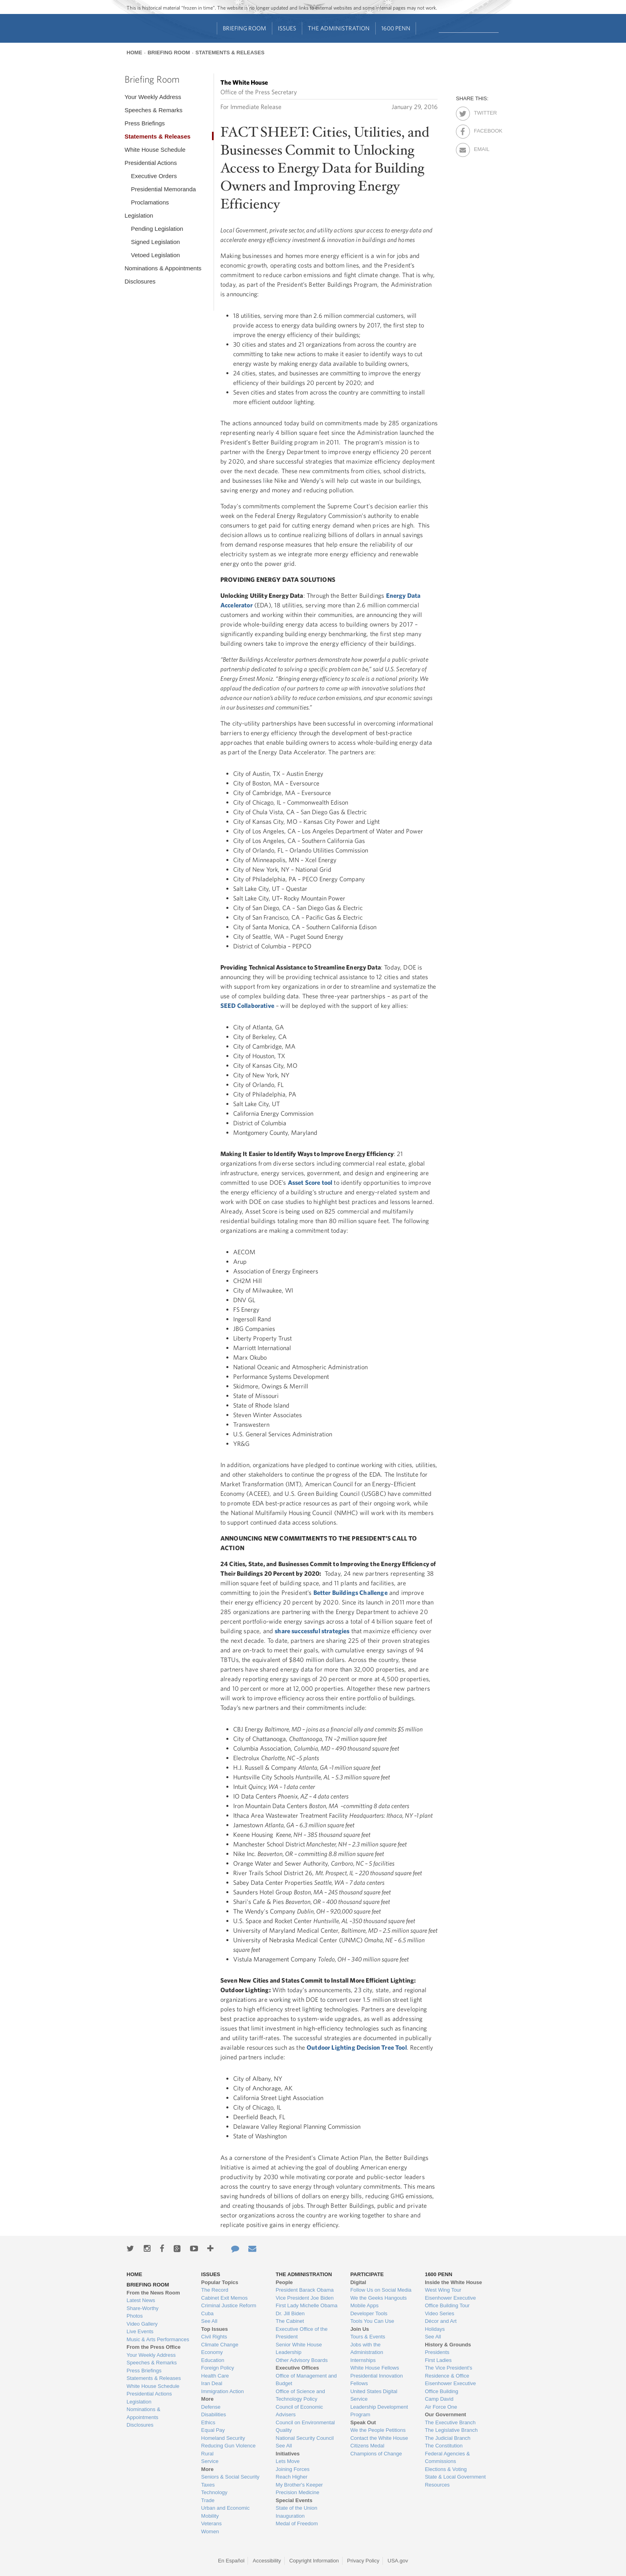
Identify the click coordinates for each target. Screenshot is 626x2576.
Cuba (207, 2313)
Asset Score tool (310, 1182)
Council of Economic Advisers (299, 2411)
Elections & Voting (446, 2469)
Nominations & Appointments (163, 268)
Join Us (359, 2329)
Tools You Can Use (372, 2321)
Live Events (140, 2331)
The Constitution (444, 2446)
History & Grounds (448, 2345)
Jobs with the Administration (366, 2349)
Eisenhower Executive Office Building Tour (450, 2302)
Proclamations (150, 202)
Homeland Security (223, 2438)
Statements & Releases (229, 53)
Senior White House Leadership (299, 2349)
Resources (437, 2485)
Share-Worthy (142, 2308)
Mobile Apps (364, 2305)
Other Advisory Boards (302, 2360)
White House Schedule (155, 149)
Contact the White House (379, 2438)
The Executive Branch (450, 2422)
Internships (363, 2360)
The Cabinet (290, 2321)
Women (210, 2531)
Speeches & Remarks (153, 110)
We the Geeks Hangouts (378, 2298)
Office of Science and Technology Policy (300, 2395)
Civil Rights (214, 2337)
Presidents (437, 2352)
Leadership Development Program (379, 2411)
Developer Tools (368, 2313)
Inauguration (290, 2516)
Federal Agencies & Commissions (447, 2458)
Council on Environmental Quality (305, 2426)
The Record (214, 2290)
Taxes (208, 2485)
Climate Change (219, 2345)
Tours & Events (367, 2337)
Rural (207, 2454)
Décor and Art (441, 2321)
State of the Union (296, 2508)
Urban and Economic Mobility (225, 2512)
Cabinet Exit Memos (224, 2298)
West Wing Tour (443, 2290)
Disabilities (213, 2414)
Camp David (439, 2399)
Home (134, 53)
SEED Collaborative (247, 1005)
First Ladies (438, 2360)
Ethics (208, 2422)
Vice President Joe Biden (305, 2298)
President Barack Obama (305, 2290)
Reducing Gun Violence (228, 2446)
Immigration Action (222, 2391)
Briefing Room (244, 28)
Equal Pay (213, 2430)
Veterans (211, 2523)
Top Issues (214, 2329)
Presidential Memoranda (163, 189)
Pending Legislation (157, 228)
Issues (287, 28)
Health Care (215, 2376)
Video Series (439, 2313)
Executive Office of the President (302, 2333)
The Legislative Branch (451, 2430)
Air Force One (441, 2407)
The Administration (339, 28)
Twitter (481, 111)
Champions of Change (376, 2454)
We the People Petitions (378, 2430)
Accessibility (267, 2561)
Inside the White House (453, 2282)
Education (212, 2360)
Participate (367, 2274)
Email (481, 147)
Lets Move (288, 2461)
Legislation (139, 215)
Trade (207, 2500)
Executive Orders (154, 176)
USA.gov (398, 2561)
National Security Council (305, 2438)
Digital (358, 2282)
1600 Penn (395, 28)
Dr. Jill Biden (290, 2313)
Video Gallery (142, 2324)
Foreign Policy (217, 2368)
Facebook (481, 129)
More (207, 2399)
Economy (212, 2352)
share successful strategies (312, 1630)
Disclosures (140, 281)
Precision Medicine (297, 2492)
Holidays (435, 2329)
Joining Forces (293, 2469)
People (284, 2282)
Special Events (294, 2500)
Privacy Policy (363, 2561)
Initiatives (288, 2454)
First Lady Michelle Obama (307, 2305)
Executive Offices (297, 2368)
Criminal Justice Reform (228, 2305)
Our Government (445, 2414)
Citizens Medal (367, 2446)
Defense (210, 2407)
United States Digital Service (373, 2395)
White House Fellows (374, 2368)
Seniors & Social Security (230, 2477)
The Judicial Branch (447, 2438)
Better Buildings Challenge (350, 1592)
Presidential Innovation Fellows (376, 2380)
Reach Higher (292, 2477)
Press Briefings (145, 123)
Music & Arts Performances (158, 2339)
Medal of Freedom (297, 2523)
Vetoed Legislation (155, 255)
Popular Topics (219, 2282)
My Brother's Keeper (299, 2485)
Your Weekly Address (153, 96)
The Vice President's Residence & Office (448, 2372)
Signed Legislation (155, 241)
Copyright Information (314, 2561)
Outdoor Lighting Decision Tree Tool (357, 2047)
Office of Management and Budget (306, 2380)
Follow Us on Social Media (380, 2290)
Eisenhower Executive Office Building (450, 2387)
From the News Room (153, 2293)
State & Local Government (455, 2477)
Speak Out (363, 2422)
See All (209, 2321)
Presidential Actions (151, 162)
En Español (231, 2561)
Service (209, 2461)
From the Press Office (153, 2347)
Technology (214, 2492)
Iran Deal (211, 2383)
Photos (135, 2316)
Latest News (141, 2300)
